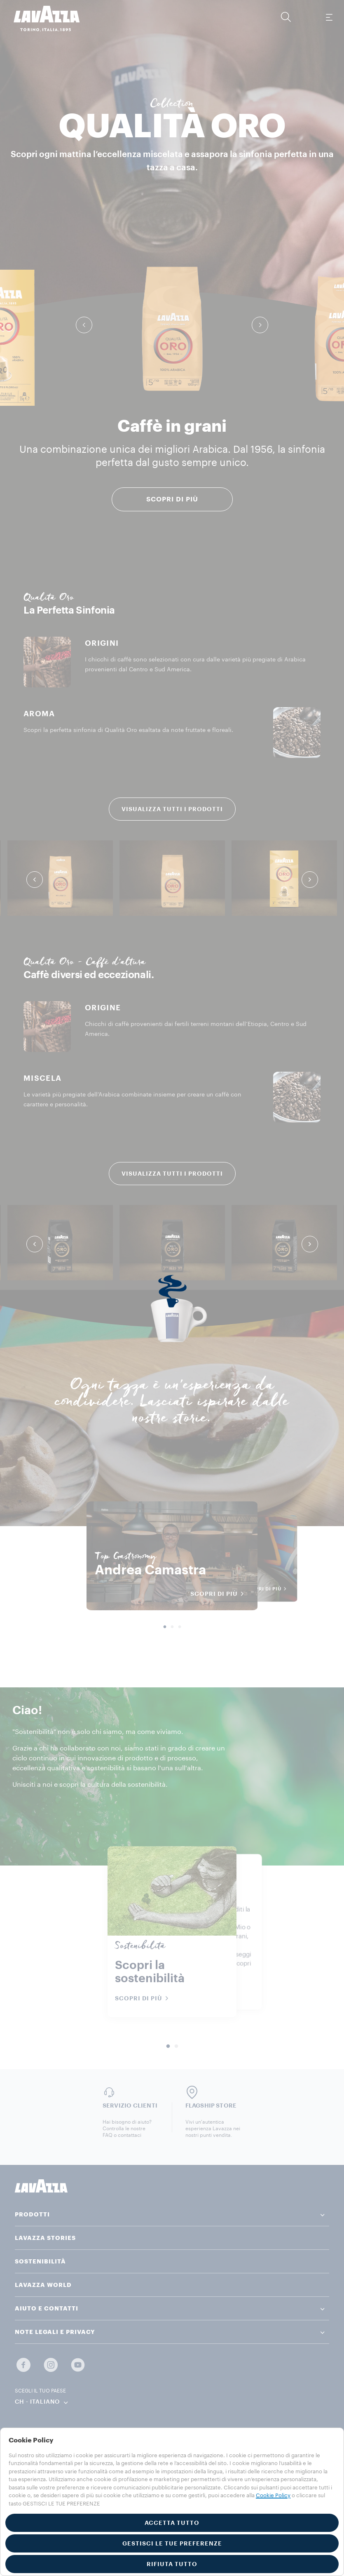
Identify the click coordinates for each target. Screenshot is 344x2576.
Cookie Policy (273, 2495)
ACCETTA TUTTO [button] (172, 2523)
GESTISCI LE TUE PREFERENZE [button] (172, 2543)
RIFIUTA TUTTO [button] (172, 2564)
